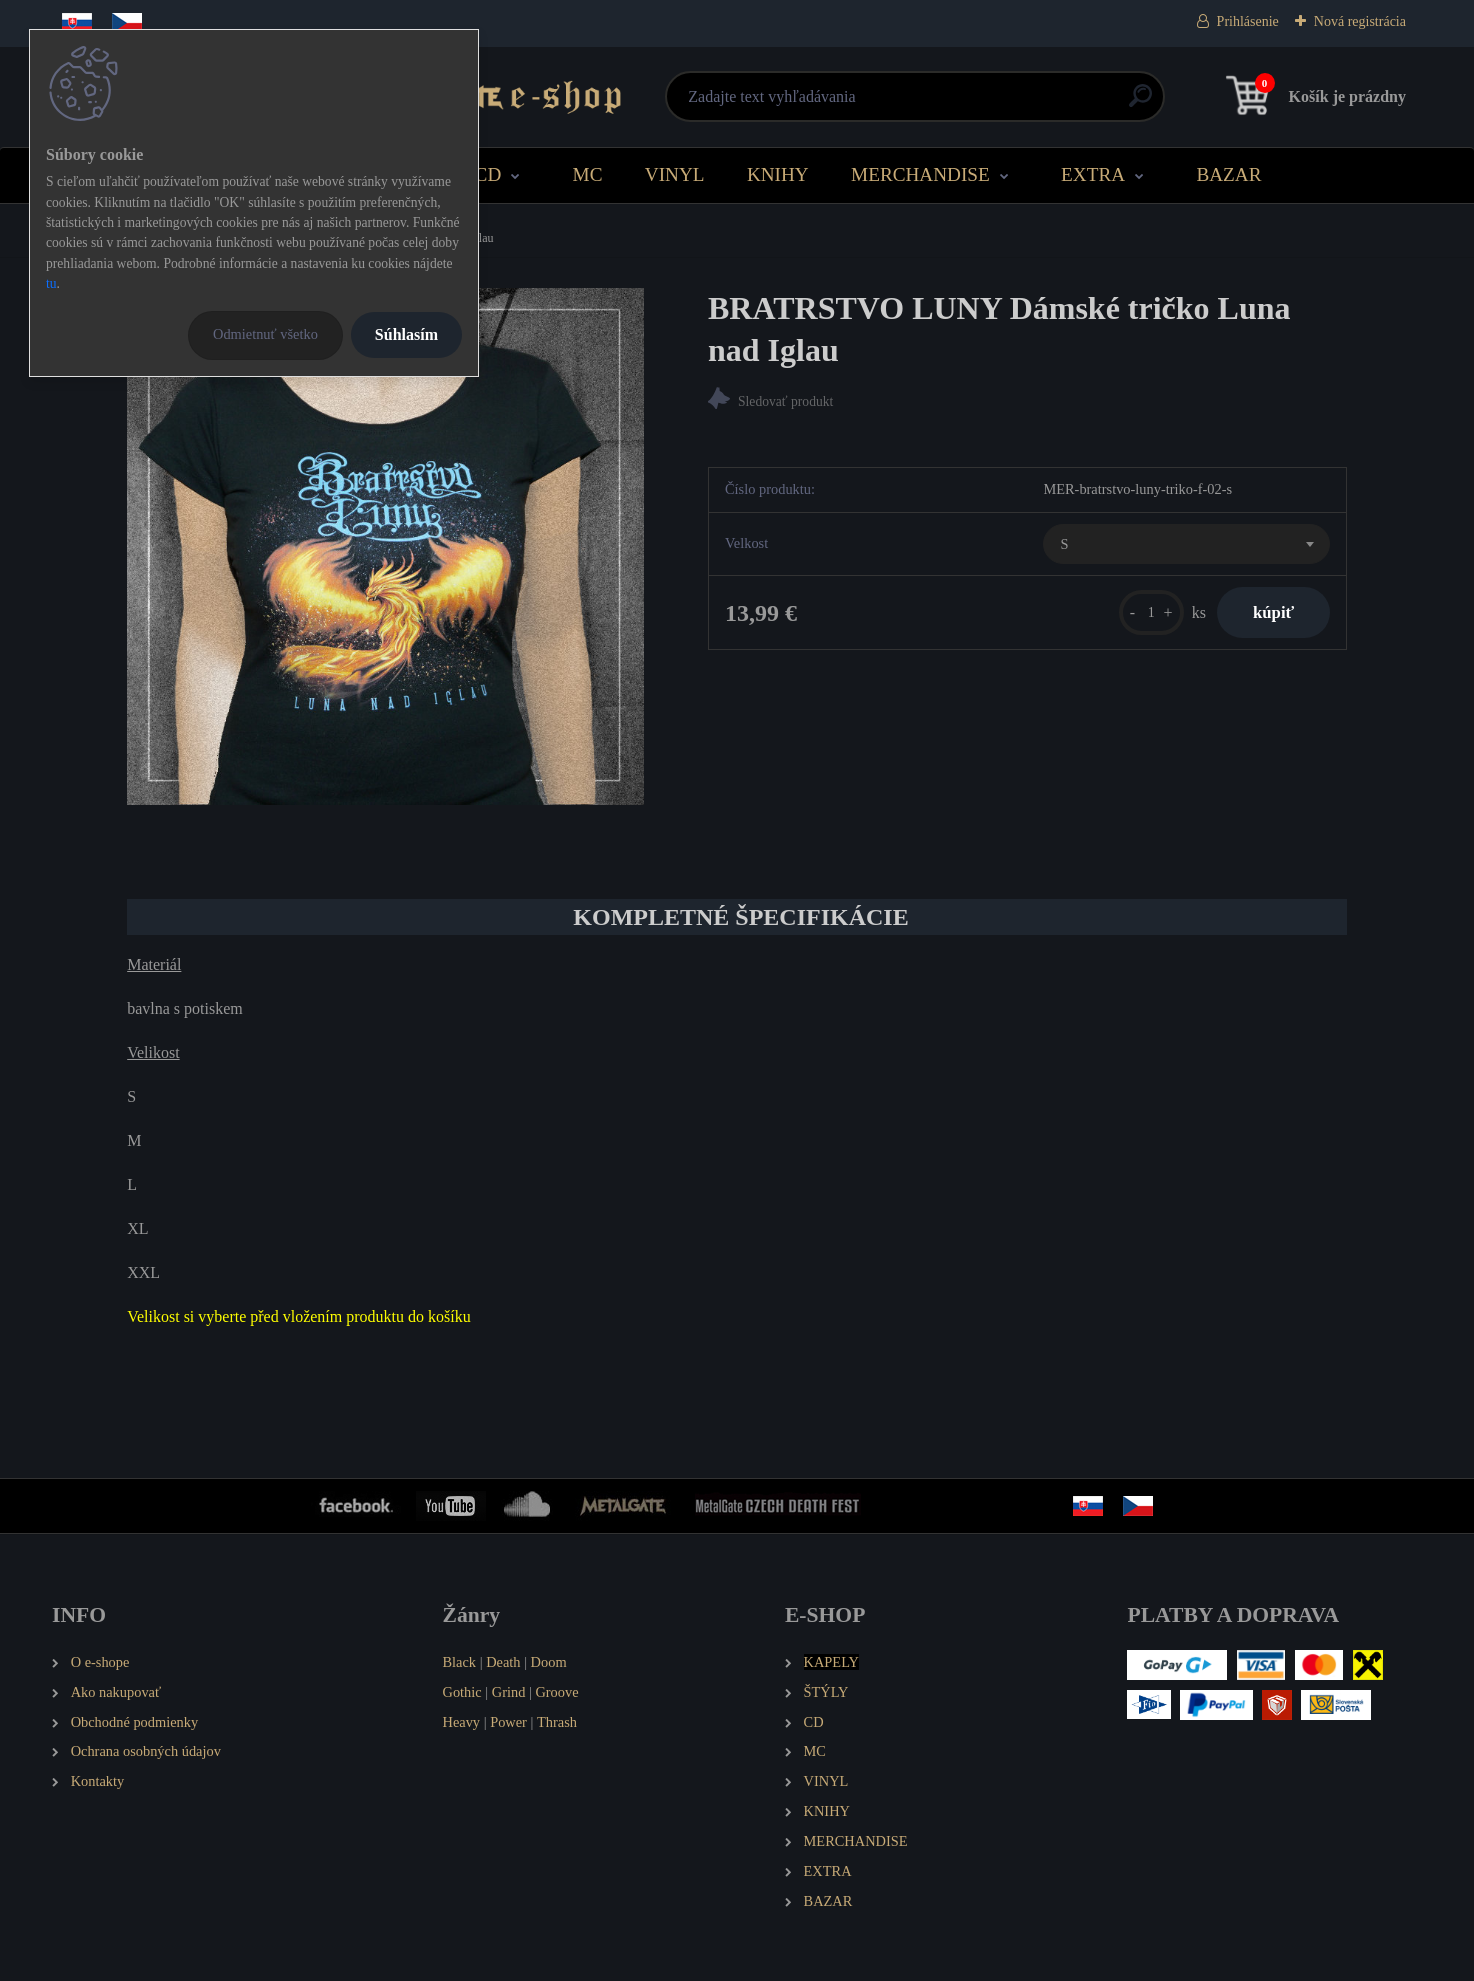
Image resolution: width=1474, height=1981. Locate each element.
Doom (549, 1662)
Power (508, 1722)
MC (588, 174)
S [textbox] (1064, 546)
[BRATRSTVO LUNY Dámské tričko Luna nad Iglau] (385, 546)
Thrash (557, 1722)
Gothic (462, 1692)
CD (488, 174)
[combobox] (1186, 547)
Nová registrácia (1360, 21)
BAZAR (1228, 174)
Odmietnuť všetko (265, 334)
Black (460, 1662)
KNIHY (778, 174)
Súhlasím (406, 334)
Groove (556, 1692)
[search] (978, 103)
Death (503, 1662)
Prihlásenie (1248, 21)
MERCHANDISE (920, 174)
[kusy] (1140, 615)
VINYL (675, 174)
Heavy (462, 1722)
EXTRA (1093, 174)
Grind (509, 1692)
